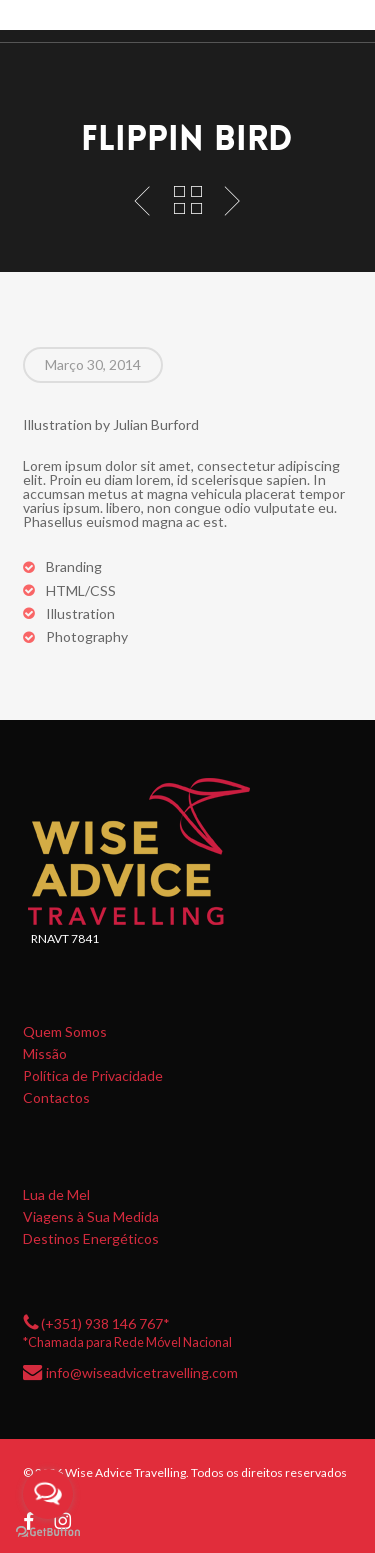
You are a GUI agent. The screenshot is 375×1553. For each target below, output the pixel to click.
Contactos (56, 1098)
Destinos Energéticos (91, 1239)
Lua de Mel (56, 1195)
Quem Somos (65, 1032)
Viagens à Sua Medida (91, 1217)
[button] (346, 21)
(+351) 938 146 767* (105, 1322)
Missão (45, 1054)
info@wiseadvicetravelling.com (142, 1371)
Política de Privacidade (93, 1076)
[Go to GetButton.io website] (48, 1532)
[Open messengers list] (48, 1494)
